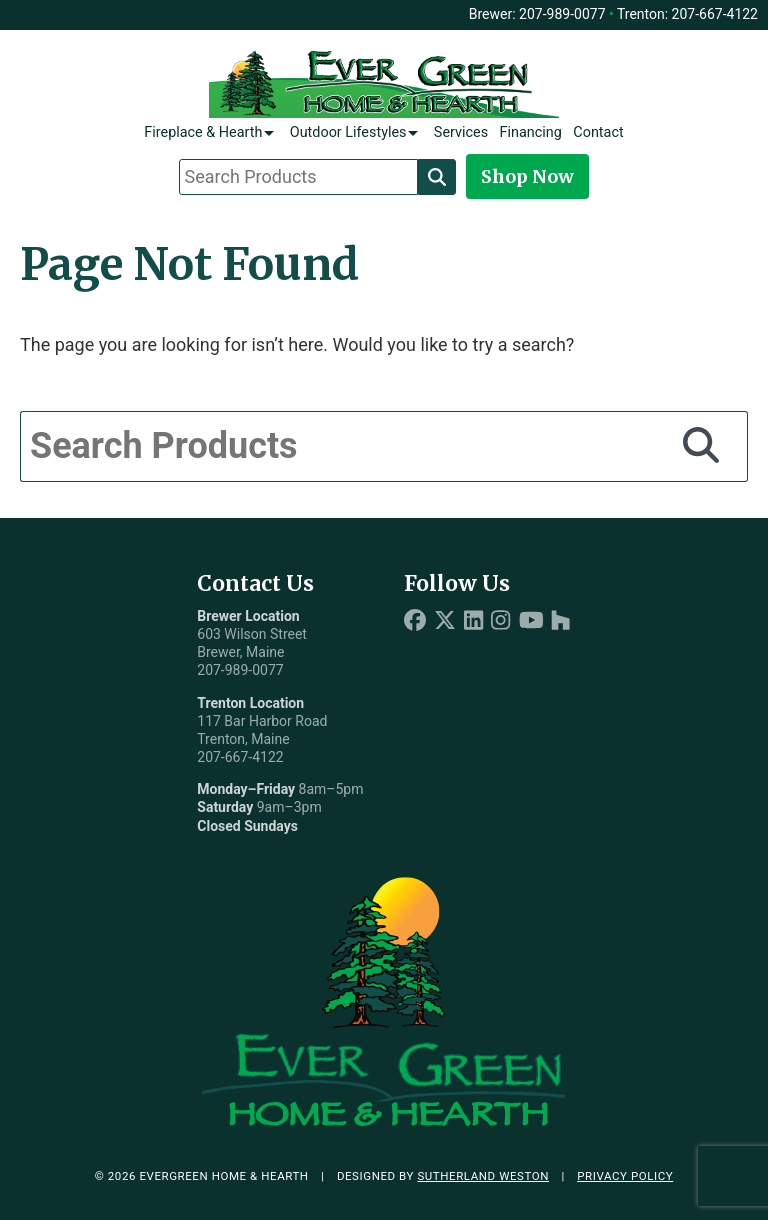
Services (461, 132)
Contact (598, 132)
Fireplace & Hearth (203, 132)
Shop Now (527, 176)
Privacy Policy (625, 1176)
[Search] (437, 177)
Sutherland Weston (483, 1176)
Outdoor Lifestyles (348, 132)
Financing (531, 132)
